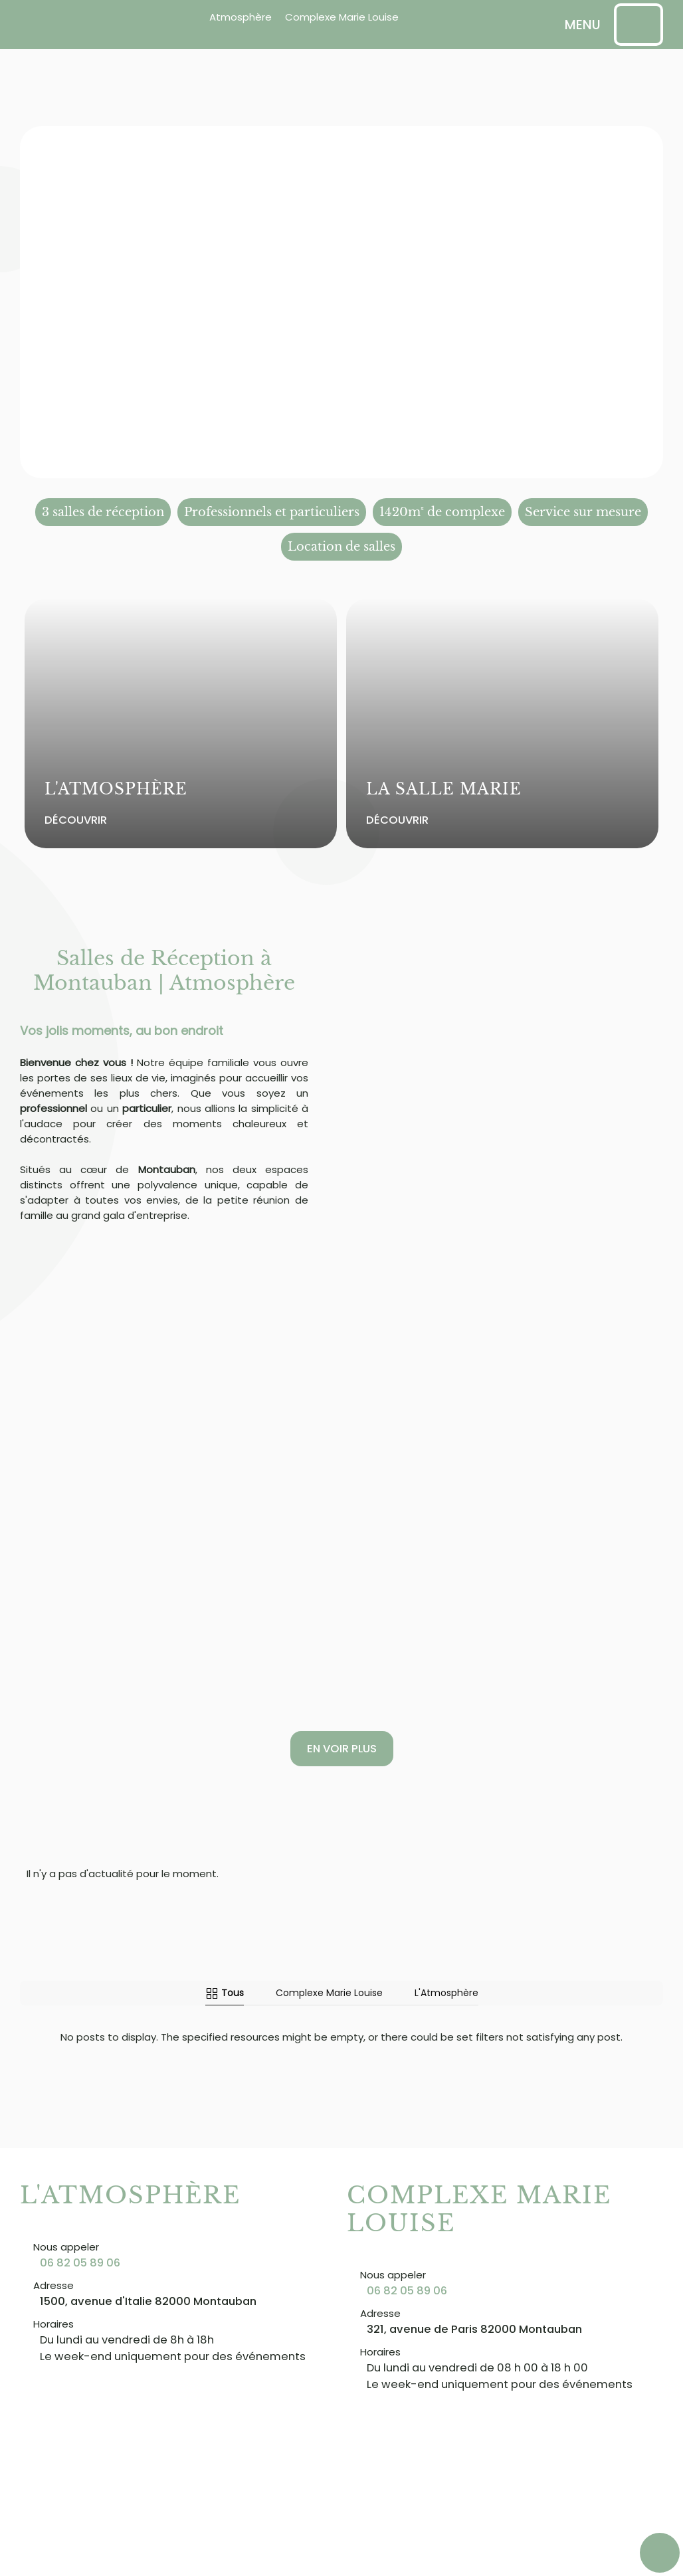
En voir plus (342, 1748)
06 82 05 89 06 (80, 2262)
